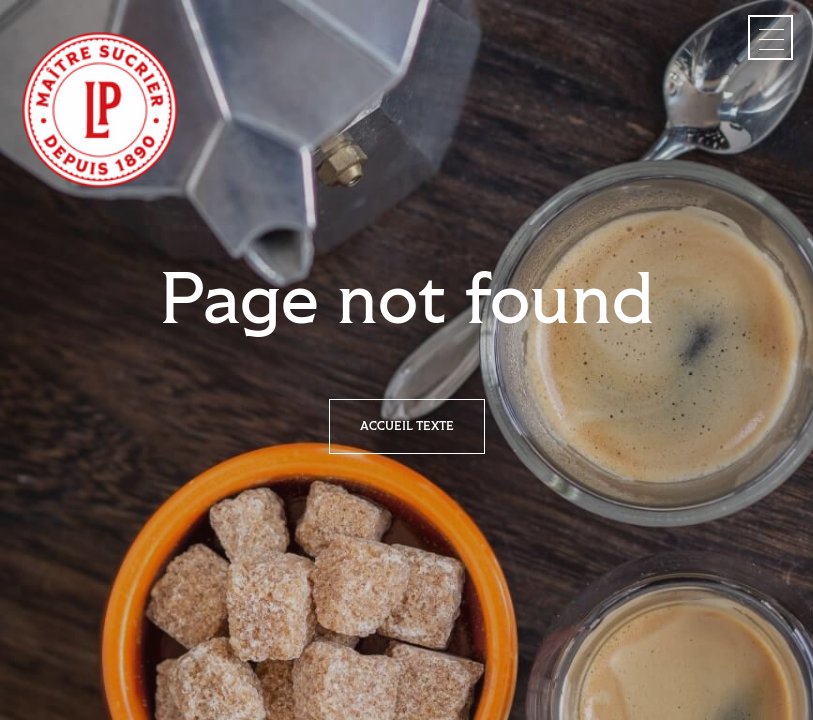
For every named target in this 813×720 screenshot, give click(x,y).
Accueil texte (407, 426)
